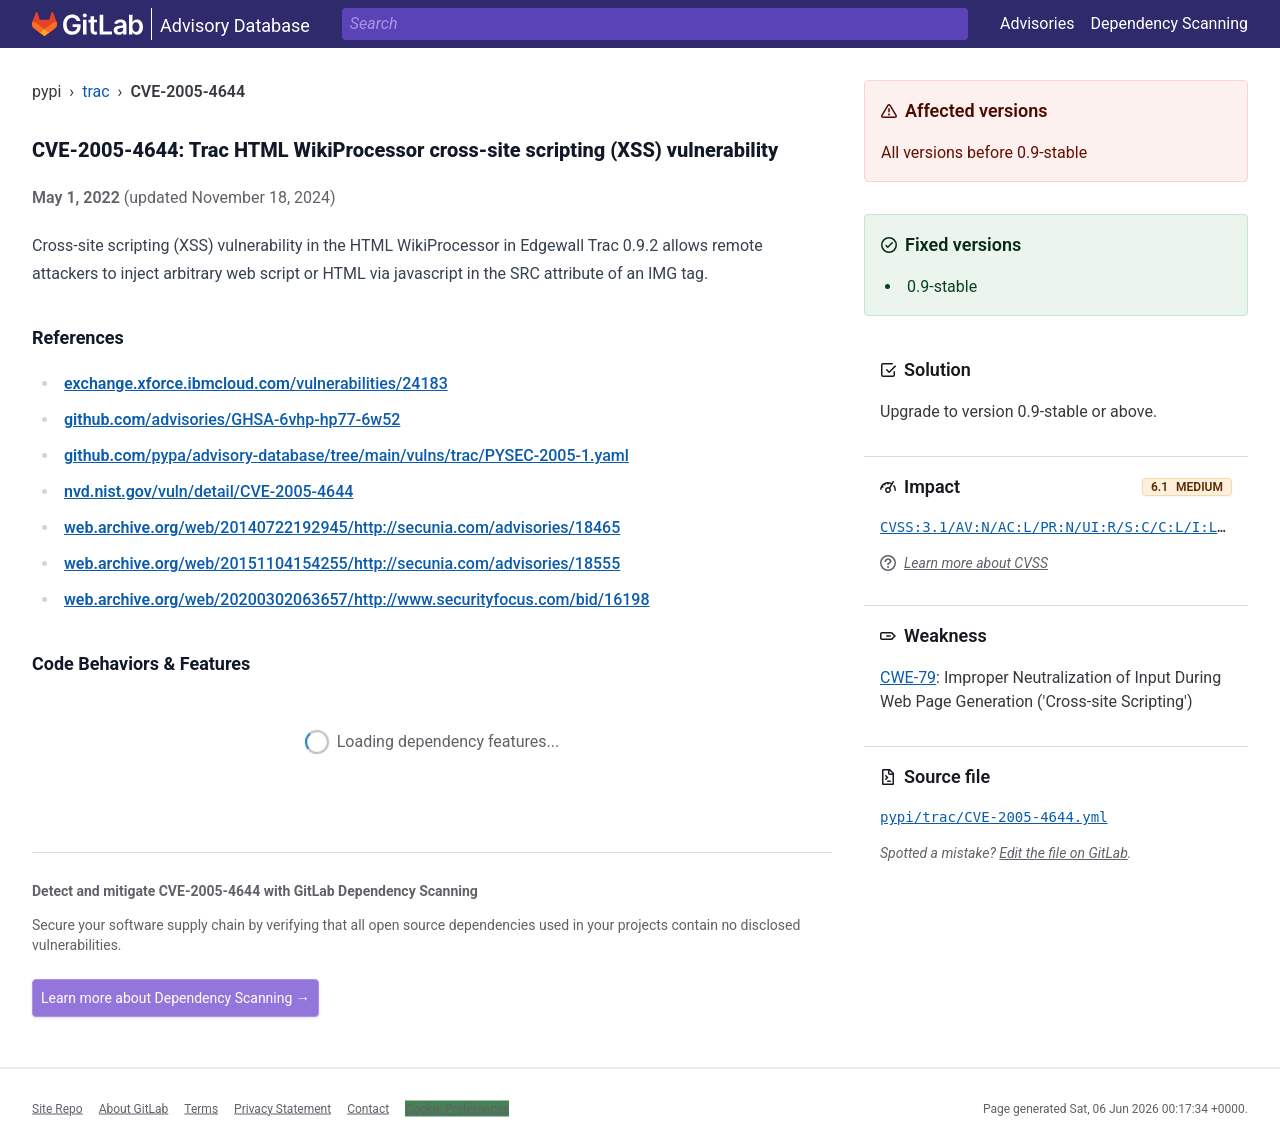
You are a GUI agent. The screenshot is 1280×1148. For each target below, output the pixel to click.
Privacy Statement (282, 1108)
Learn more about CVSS (976, 563)
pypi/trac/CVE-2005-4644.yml (994, 817)
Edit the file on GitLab (1063, 853)
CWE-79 (908, 677)
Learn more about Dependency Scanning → (175, 998)
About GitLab (134, 1108)
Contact (368, 1108)
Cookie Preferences (457, 1108)
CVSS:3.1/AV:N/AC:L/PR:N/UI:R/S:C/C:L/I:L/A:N (1065, 527)
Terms (201, 1108)
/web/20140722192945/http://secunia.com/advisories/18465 (342, 527)
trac (95, 91)
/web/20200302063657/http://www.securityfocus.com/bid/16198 (357, 599)
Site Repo (57, 1108)
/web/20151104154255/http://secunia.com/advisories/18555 (342, 563)
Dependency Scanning (1169, 23)
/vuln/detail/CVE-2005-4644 (208, 491)
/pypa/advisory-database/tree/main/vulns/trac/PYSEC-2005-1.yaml (346, 455)
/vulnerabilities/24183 (256, 383)
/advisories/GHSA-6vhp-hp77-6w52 (232, 419)
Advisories (1037, 23)
